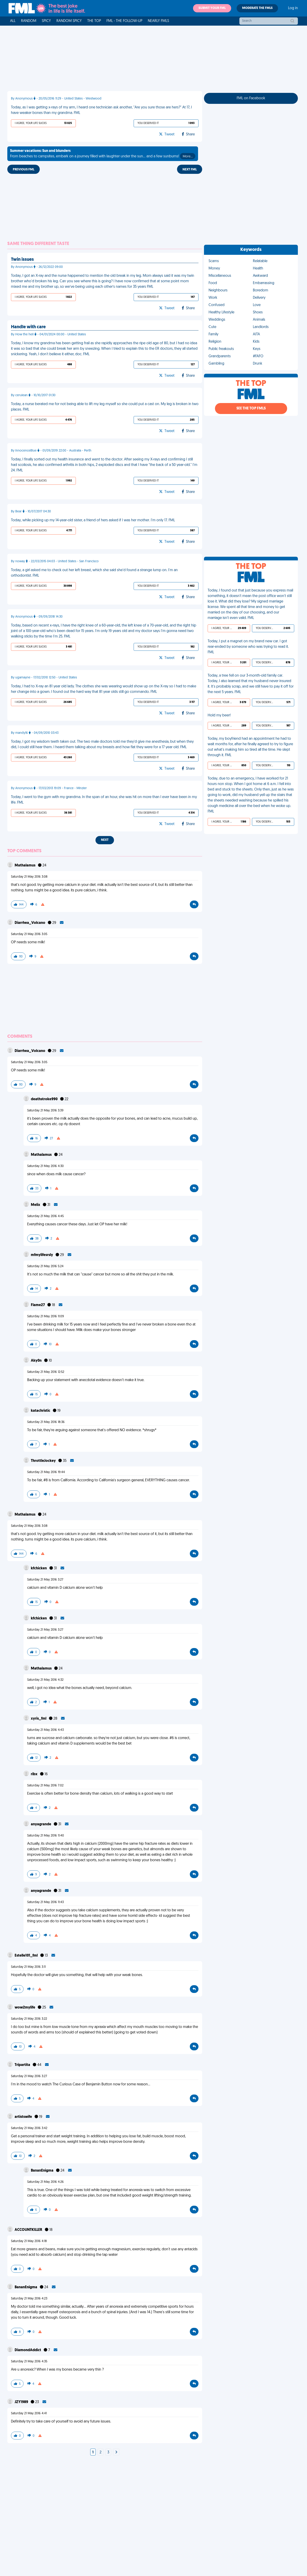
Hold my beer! (219, 715)
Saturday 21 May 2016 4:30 (45, 1166)
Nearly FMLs (158, 21)
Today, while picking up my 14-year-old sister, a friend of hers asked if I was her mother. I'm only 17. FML (93, 520)
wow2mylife (25, 2007)
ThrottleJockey (43, 1461)
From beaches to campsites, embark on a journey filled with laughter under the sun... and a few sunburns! (102, 154)
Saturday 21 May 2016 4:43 (45, 1730)
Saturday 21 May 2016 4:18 (29, 2241)
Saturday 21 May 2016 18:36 (46, 1422)
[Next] (116, 2452)
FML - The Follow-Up (124, 21)
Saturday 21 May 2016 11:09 (45, 1316)
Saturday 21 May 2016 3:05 (29, 934)
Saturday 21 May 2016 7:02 (45, 1785)
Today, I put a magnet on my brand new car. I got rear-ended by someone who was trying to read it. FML (248, 647)
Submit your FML (212, 8)
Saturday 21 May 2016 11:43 (45, 1902)
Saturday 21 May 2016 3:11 (28, 1967)
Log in (293, 8)
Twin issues (22, 259)
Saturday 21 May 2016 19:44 (46, 1472)
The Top (94, 21)
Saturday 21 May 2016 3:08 (29, 877)
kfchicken (39, 1568)
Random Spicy (69, 21)
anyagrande (41, 1824)
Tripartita (23, 2065)
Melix (36, 1205)
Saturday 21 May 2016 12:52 (45, 1372)
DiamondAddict (28, 2350)
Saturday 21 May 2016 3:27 (45, 1579)
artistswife (24, 2117)
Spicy (46, 21)
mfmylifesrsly (42, 1255)
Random (28, 21)
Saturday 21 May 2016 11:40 (45, 1835)
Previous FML (23, 169)
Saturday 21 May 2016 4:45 (45, 1216)
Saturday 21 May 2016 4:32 (45, 1680)
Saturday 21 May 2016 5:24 (45, 1266)
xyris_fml (39, 1719)
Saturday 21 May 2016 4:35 (29, 2361)
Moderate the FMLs (257, 8)
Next (105, 840)
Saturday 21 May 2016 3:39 (45, 1110)
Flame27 (38, 1305)
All (13, 21)
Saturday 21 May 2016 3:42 (29, 2128)
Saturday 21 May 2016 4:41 (29, 2413)
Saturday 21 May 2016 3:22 (29, 2019)
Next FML (190, 169)
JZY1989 (22, 2402)
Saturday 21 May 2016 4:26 (45, 2182)
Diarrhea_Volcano (30, 923)
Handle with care (28, 327)
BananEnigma (42, 2171)
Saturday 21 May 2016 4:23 (29, 2298)
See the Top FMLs (251, 408)
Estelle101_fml (26, 1956)
